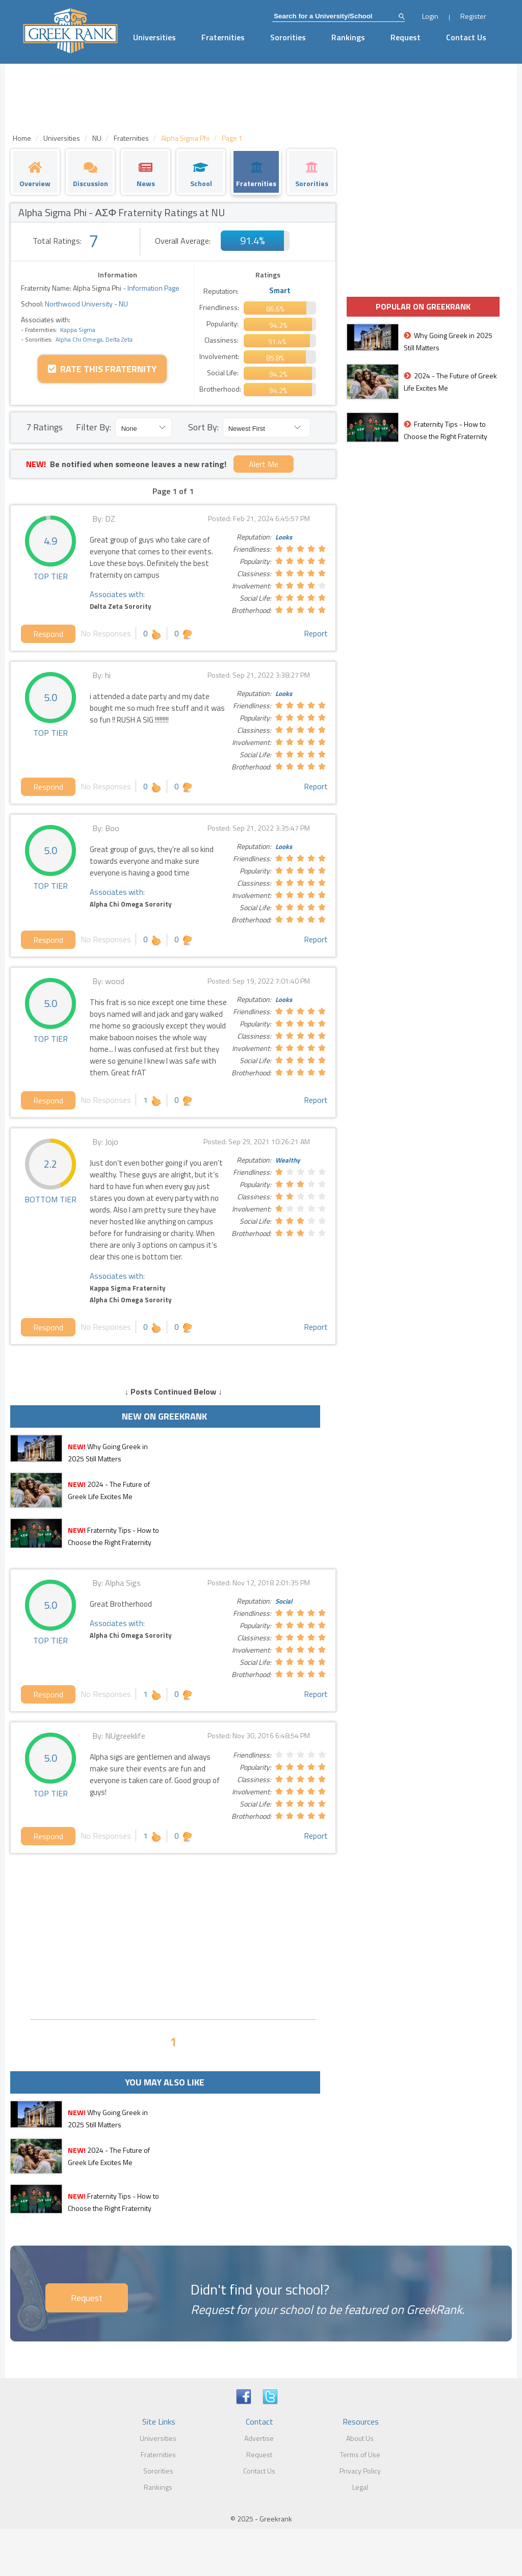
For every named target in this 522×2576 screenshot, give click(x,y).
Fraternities (223, 37)
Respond (48, 634)
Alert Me (263, 464)
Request (405, 37)
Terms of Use (360, 2454)
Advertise (259, 2438)
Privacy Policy (360, 2470)
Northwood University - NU (85, 303)
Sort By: (203, 427)
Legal (360, 2487)
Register (473, 16)
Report (316, 633)
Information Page (153, 287)
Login (430, 16)
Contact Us (466, 37)
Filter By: (93, 427)
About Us (360, 2438)
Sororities (288, 37)
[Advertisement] (173, 1935)
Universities (154, 37)
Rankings (348, 37)
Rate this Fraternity (102, 369)
